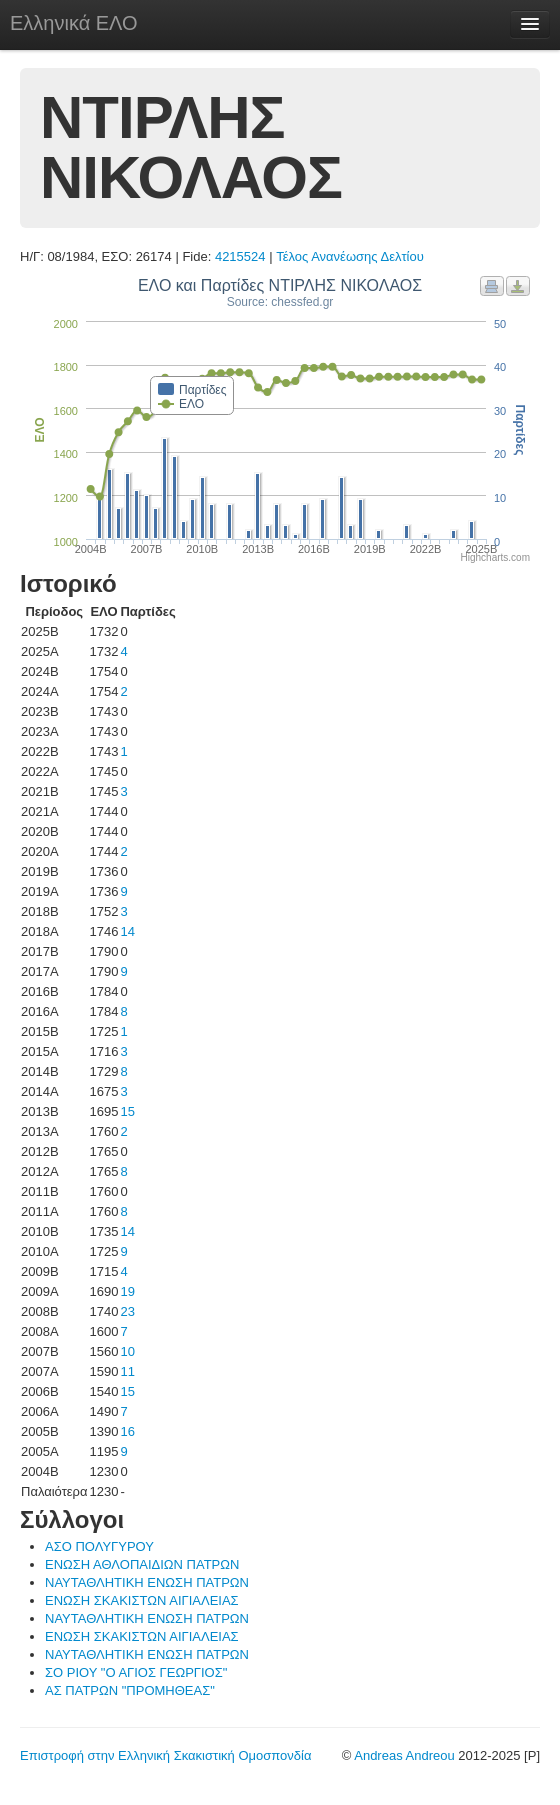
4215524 (240, 256)
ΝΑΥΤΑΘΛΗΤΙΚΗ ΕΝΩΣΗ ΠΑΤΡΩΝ (147, 1582)
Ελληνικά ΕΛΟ (74, 23)
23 (127, 1311)
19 (127, 1291)
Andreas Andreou (404, 1755)
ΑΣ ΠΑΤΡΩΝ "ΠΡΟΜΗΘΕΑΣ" (130, 1690)
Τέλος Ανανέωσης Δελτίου (350, 256)
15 (127, 1111)
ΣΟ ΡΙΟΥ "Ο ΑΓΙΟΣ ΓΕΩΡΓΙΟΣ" (136, 1672)
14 (127, 931)
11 (127, 1371)
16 (127, 1431)
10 (127, 1351)
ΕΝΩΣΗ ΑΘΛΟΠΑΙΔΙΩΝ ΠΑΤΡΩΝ (142, 1564)
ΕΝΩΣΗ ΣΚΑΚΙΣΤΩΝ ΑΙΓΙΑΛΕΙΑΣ (142, 1600)
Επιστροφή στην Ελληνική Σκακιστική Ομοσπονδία (165, 1755)
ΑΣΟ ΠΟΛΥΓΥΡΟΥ (99, 1546)
